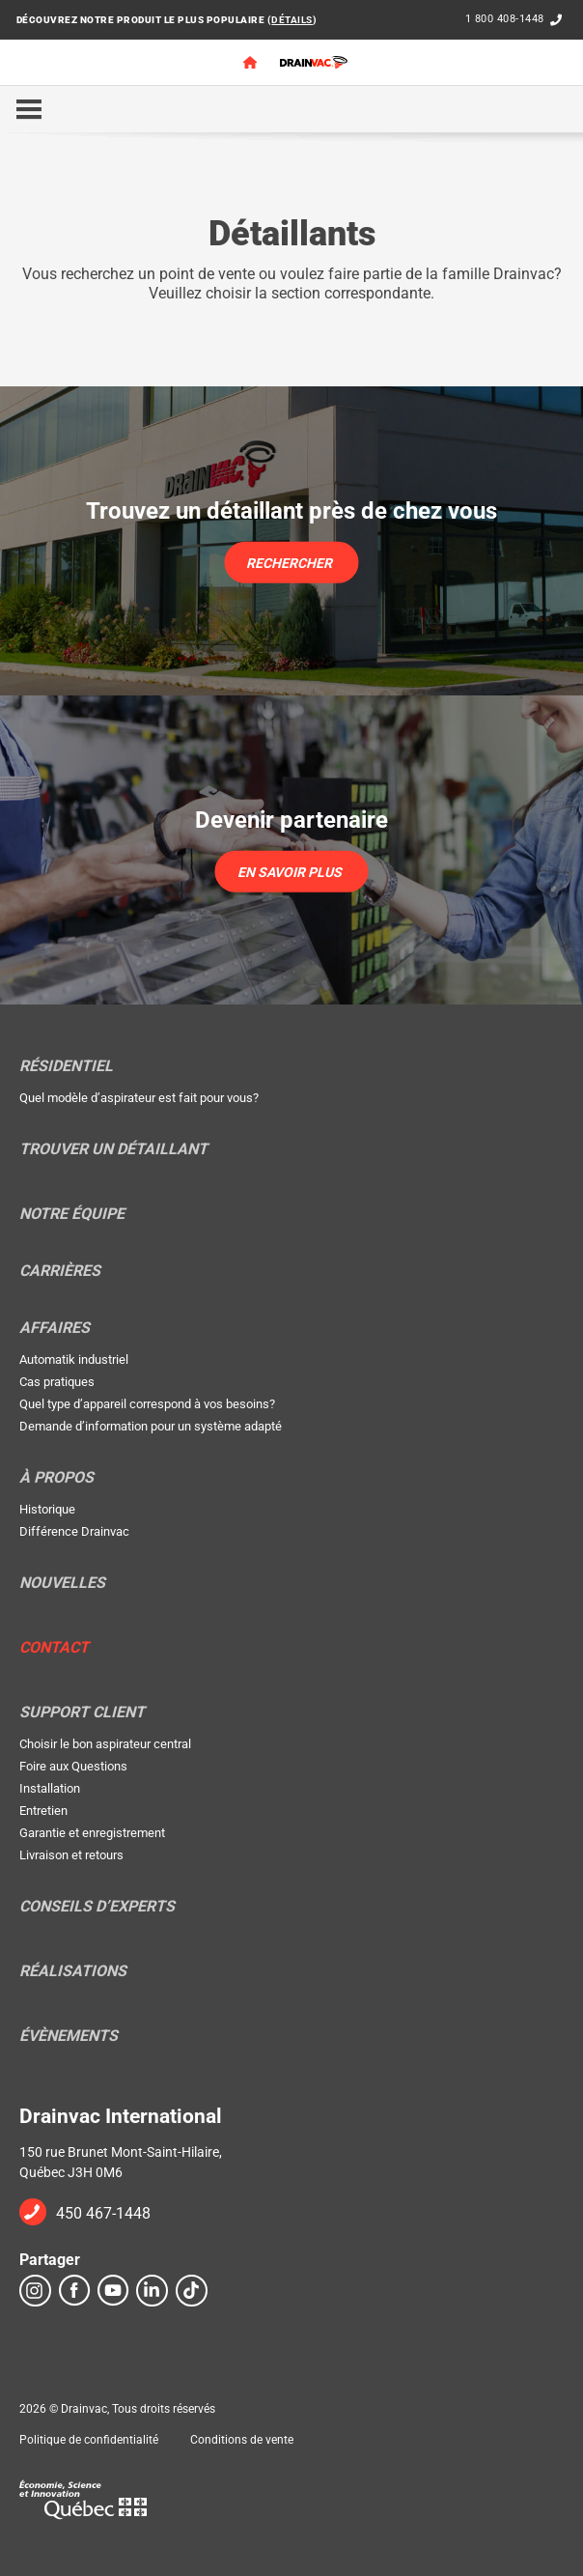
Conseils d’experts (97, 1906)
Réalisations (72, 1971)
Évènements (68, 2036)
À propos (56, 1478)
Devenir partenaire (291, 820)
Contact (54, 1648)
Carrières (59, 1271)
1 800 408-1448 (504, 19)
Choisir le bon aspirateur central (105, 1744)
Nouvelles (62, 1583)
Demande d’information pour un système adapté (150, 1426)
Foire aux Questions (73, 1766)
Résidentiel (66, 1066)
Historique (47, 1509)
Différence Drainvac (74, 1531)
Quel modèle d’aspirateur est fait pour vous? (139, 1097)
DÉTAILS (292, 19)
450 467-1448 (103, 2213)
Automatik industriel (73, 1359)
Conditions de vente (241, 2440)
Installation (49, 1788)
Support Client (82, 1712)
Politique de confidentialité (88, 2440)
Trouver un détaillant (113, 1149)
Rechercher (289, 562)
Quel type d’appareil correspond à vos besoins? (147, 1404)
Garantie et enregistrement (92, 1833)
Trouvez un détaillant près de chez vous (291, 510)
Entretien (43, 1810)
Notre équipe (72, 1214)
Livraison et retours (71, 1855)
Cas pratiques (57, 1381)
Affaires (54, 1328)
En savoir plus (289, 871)
